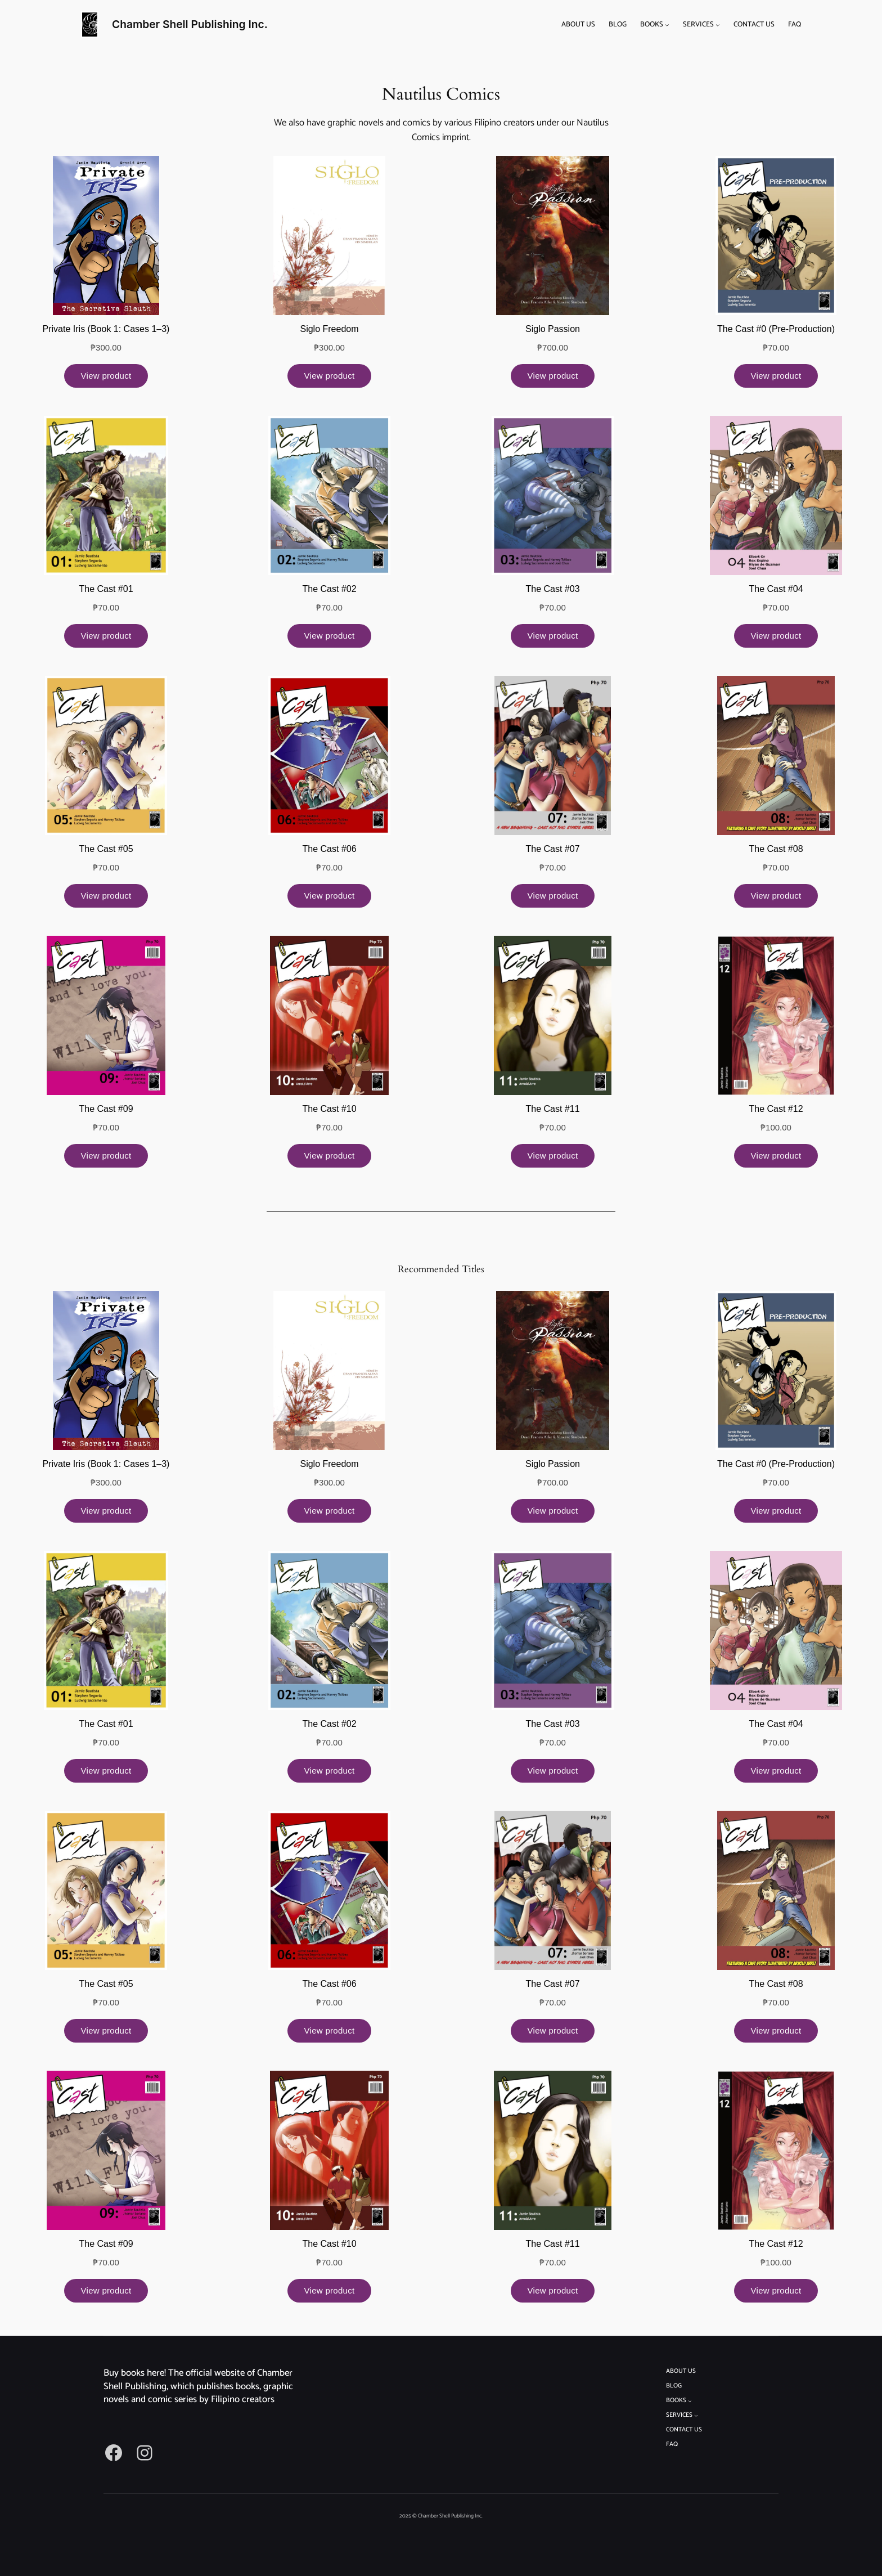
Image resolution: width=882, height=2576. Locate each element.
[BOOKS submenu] (667, 25)
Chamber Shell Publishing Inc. (190, 24)
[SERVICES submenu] (718, 25)
